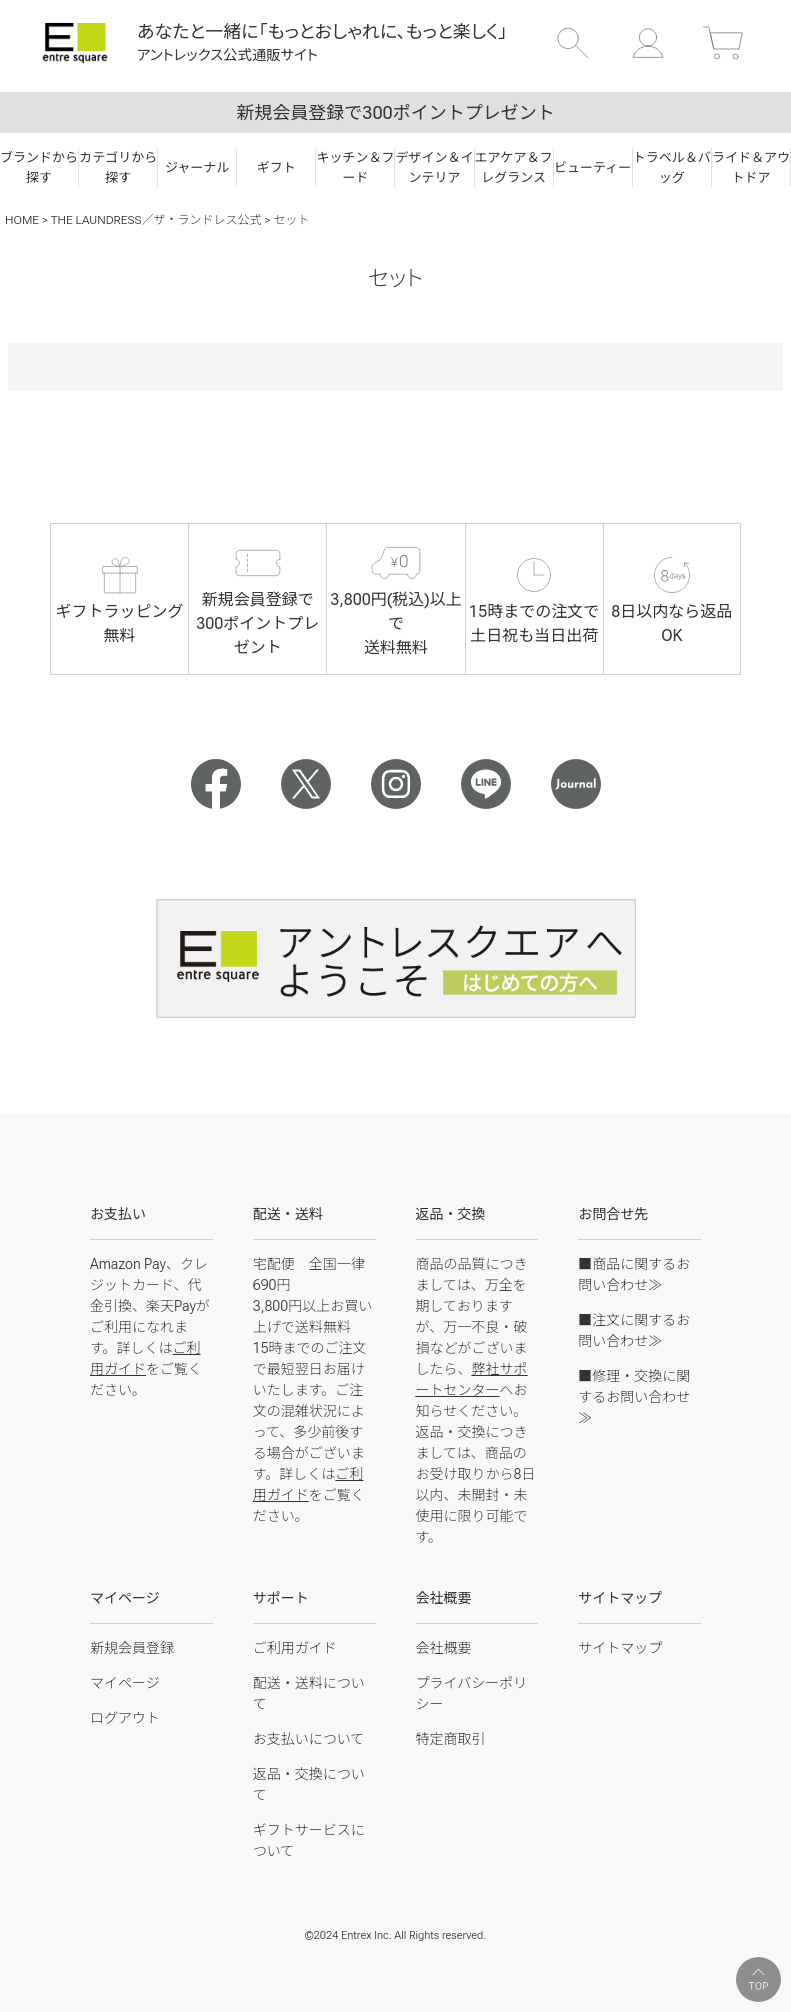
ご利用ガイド (295, 1648)
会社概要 (444, 1648)
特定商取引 (451, 1739)
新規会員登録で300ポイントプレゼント (395, 112)
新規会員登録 (132, 1648)
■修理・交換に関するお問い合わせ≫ (634, 1397)
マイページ (125, 1683)
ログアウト (125, 1718)
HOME (22, 220)
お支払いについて (309, 1739)
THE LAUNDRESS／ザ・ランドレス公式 (156, 220)
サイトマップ (620, 1648)
